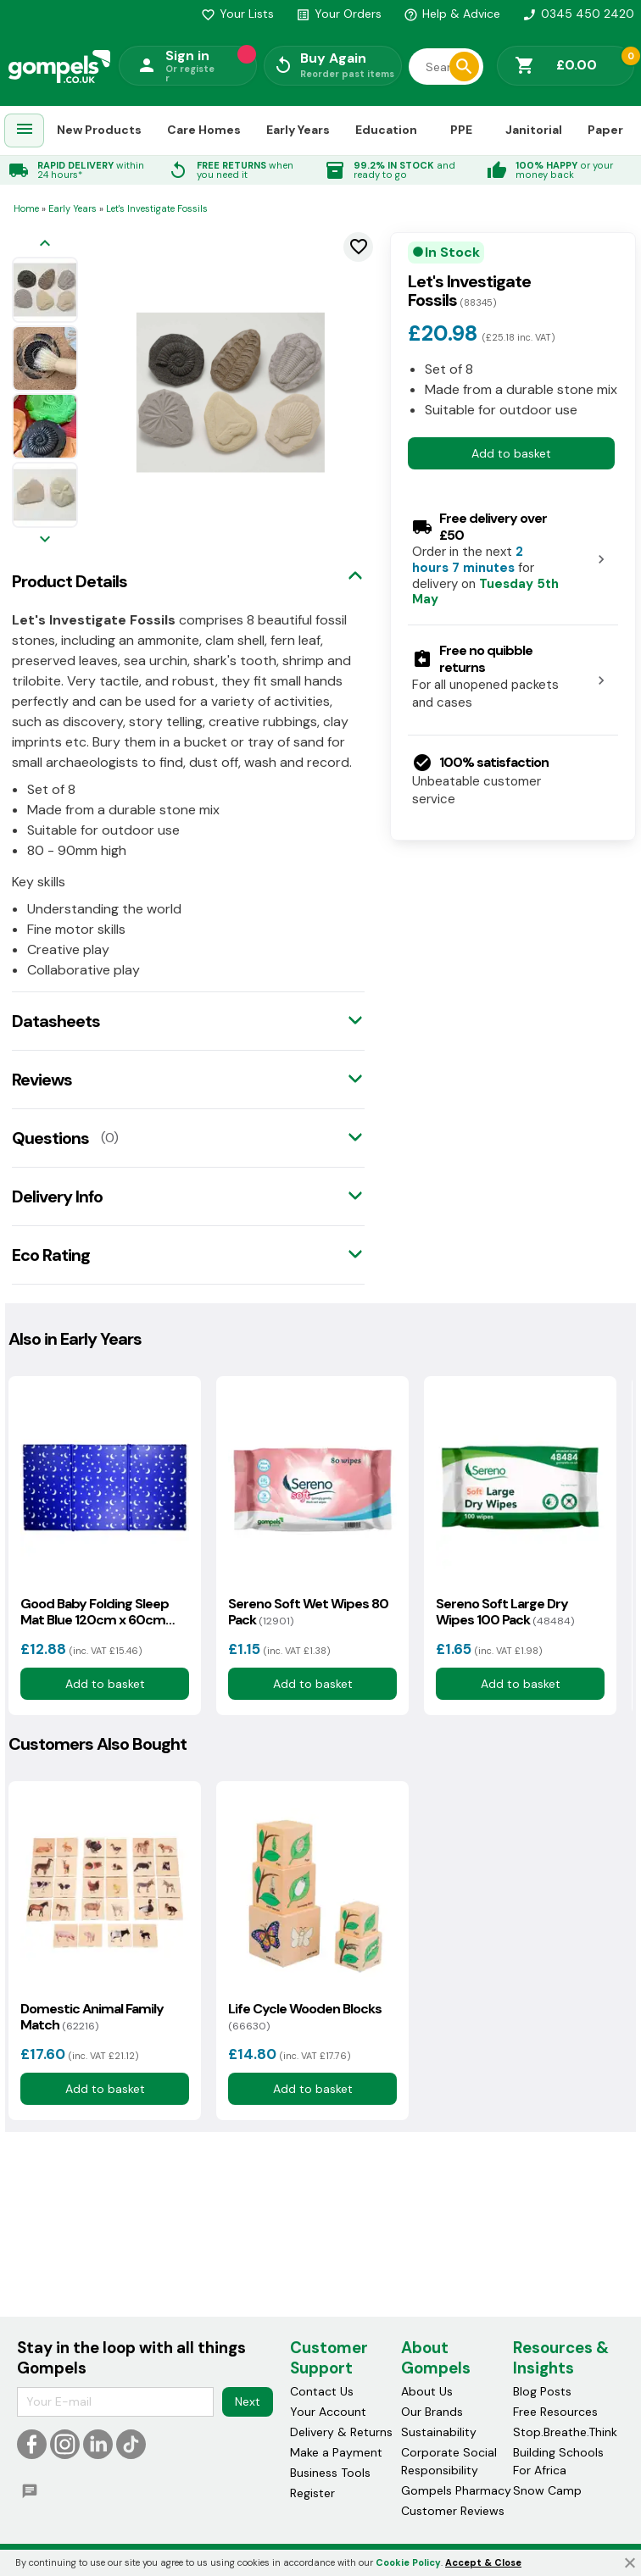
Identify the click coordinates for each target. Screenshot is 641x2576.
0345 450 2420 (578, 13)
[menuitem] (24, 131)
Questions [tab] (50, 1138)
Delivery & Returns (341, 2432)
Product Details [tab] (69, 581)
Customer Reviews (452, 2510)
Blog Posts (542, 2391)
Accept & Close (483, 2562)
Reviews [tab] (42, 1080)
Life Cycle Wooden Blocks (305, 2017)
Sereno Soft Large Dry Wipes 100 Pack (505, 1612)
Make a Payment (336, 2452)
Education (386, 129)
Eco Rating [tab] (51, 1255)
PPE (461, 129)
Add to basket (511, 453)
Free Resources (555, 2411)
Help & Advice (452, 13)
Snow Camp (547, 2490)
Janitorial (533, 129)
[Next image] (45, 540)
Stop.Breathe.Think (565, 2432)
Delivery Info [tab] (57, 1196)
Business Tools (330, 2472)
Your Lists (237, 13)
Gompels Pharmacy (456, 2490)
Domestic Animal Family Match (92, 2017)
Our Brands (432, 2411)
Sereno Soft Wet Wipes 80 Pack (308, 1612)
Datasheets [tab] (56, 1021)
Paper (605, 129)
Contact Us (322, 2391)
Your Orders (339, 13)
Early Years (298, 129)
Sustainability (439, 2432)
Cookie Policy (408, 2562)
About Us (427, 2391)
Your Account (328, 2411)
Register (312, 2493)
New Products (99, 129)
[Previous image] (45, 244)
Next (247, 2401)
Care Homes (204, 129)
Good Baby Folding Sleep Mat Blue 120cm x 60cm (94, 1612)
